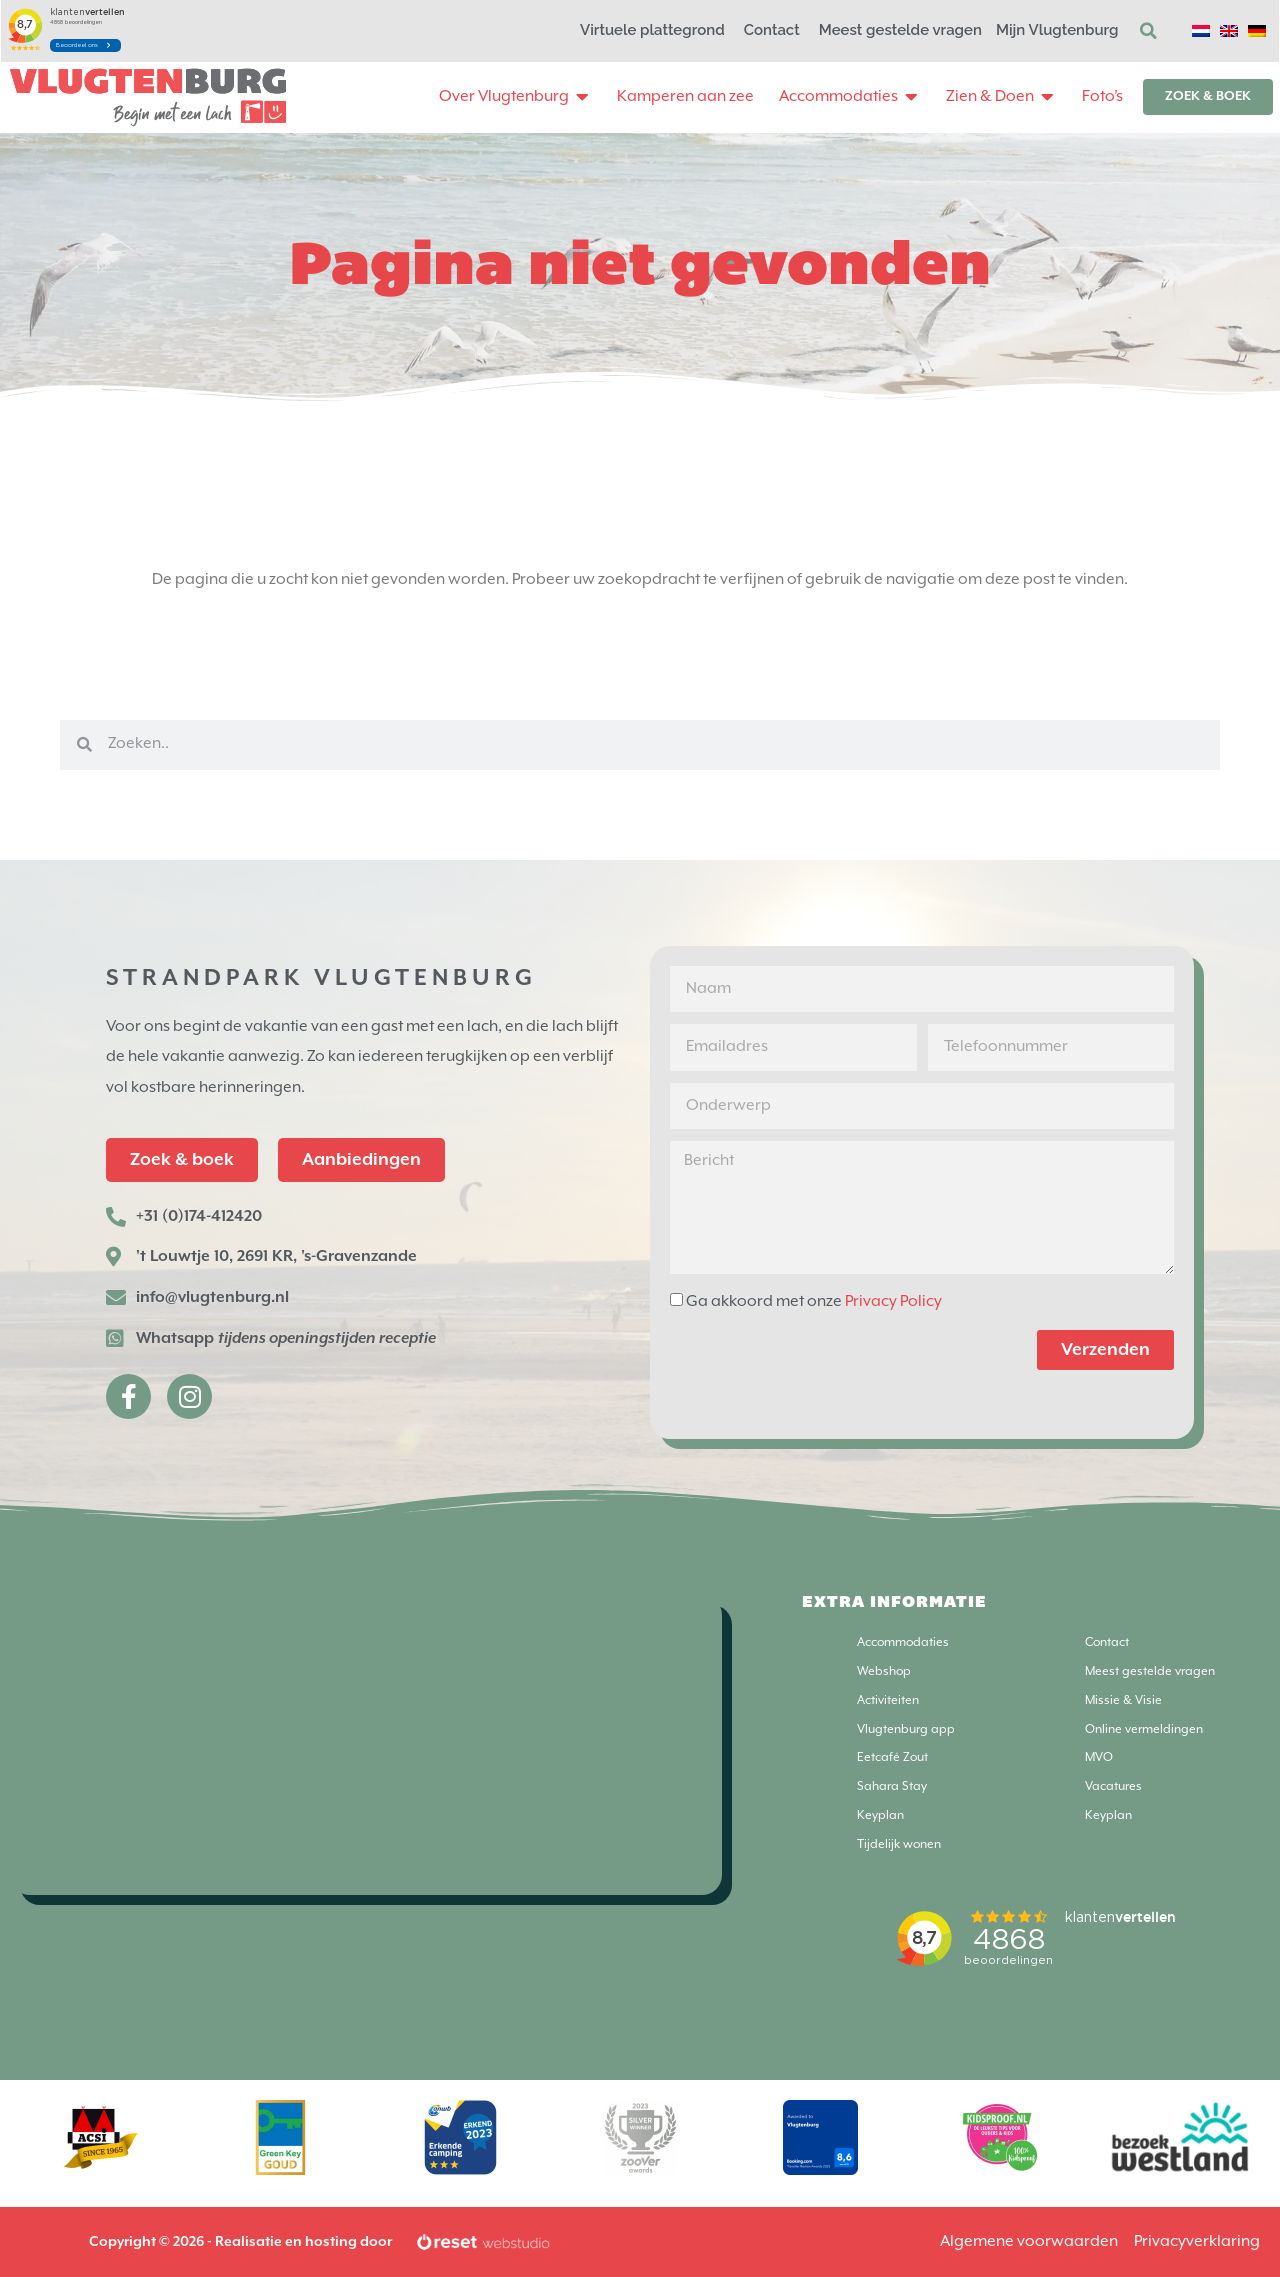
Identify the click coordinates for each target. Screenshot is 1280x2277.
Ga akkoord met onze (814, 1301)
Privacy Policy (893, 1301)
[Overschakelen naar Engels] (1229, 31)
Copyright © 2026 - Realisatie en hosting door (240, 2242)
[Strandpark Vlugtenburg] (366, 1745)
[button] (1149, 31)
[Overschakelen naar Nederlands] (1201, 31)
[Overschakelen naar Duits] (1257, 31)
